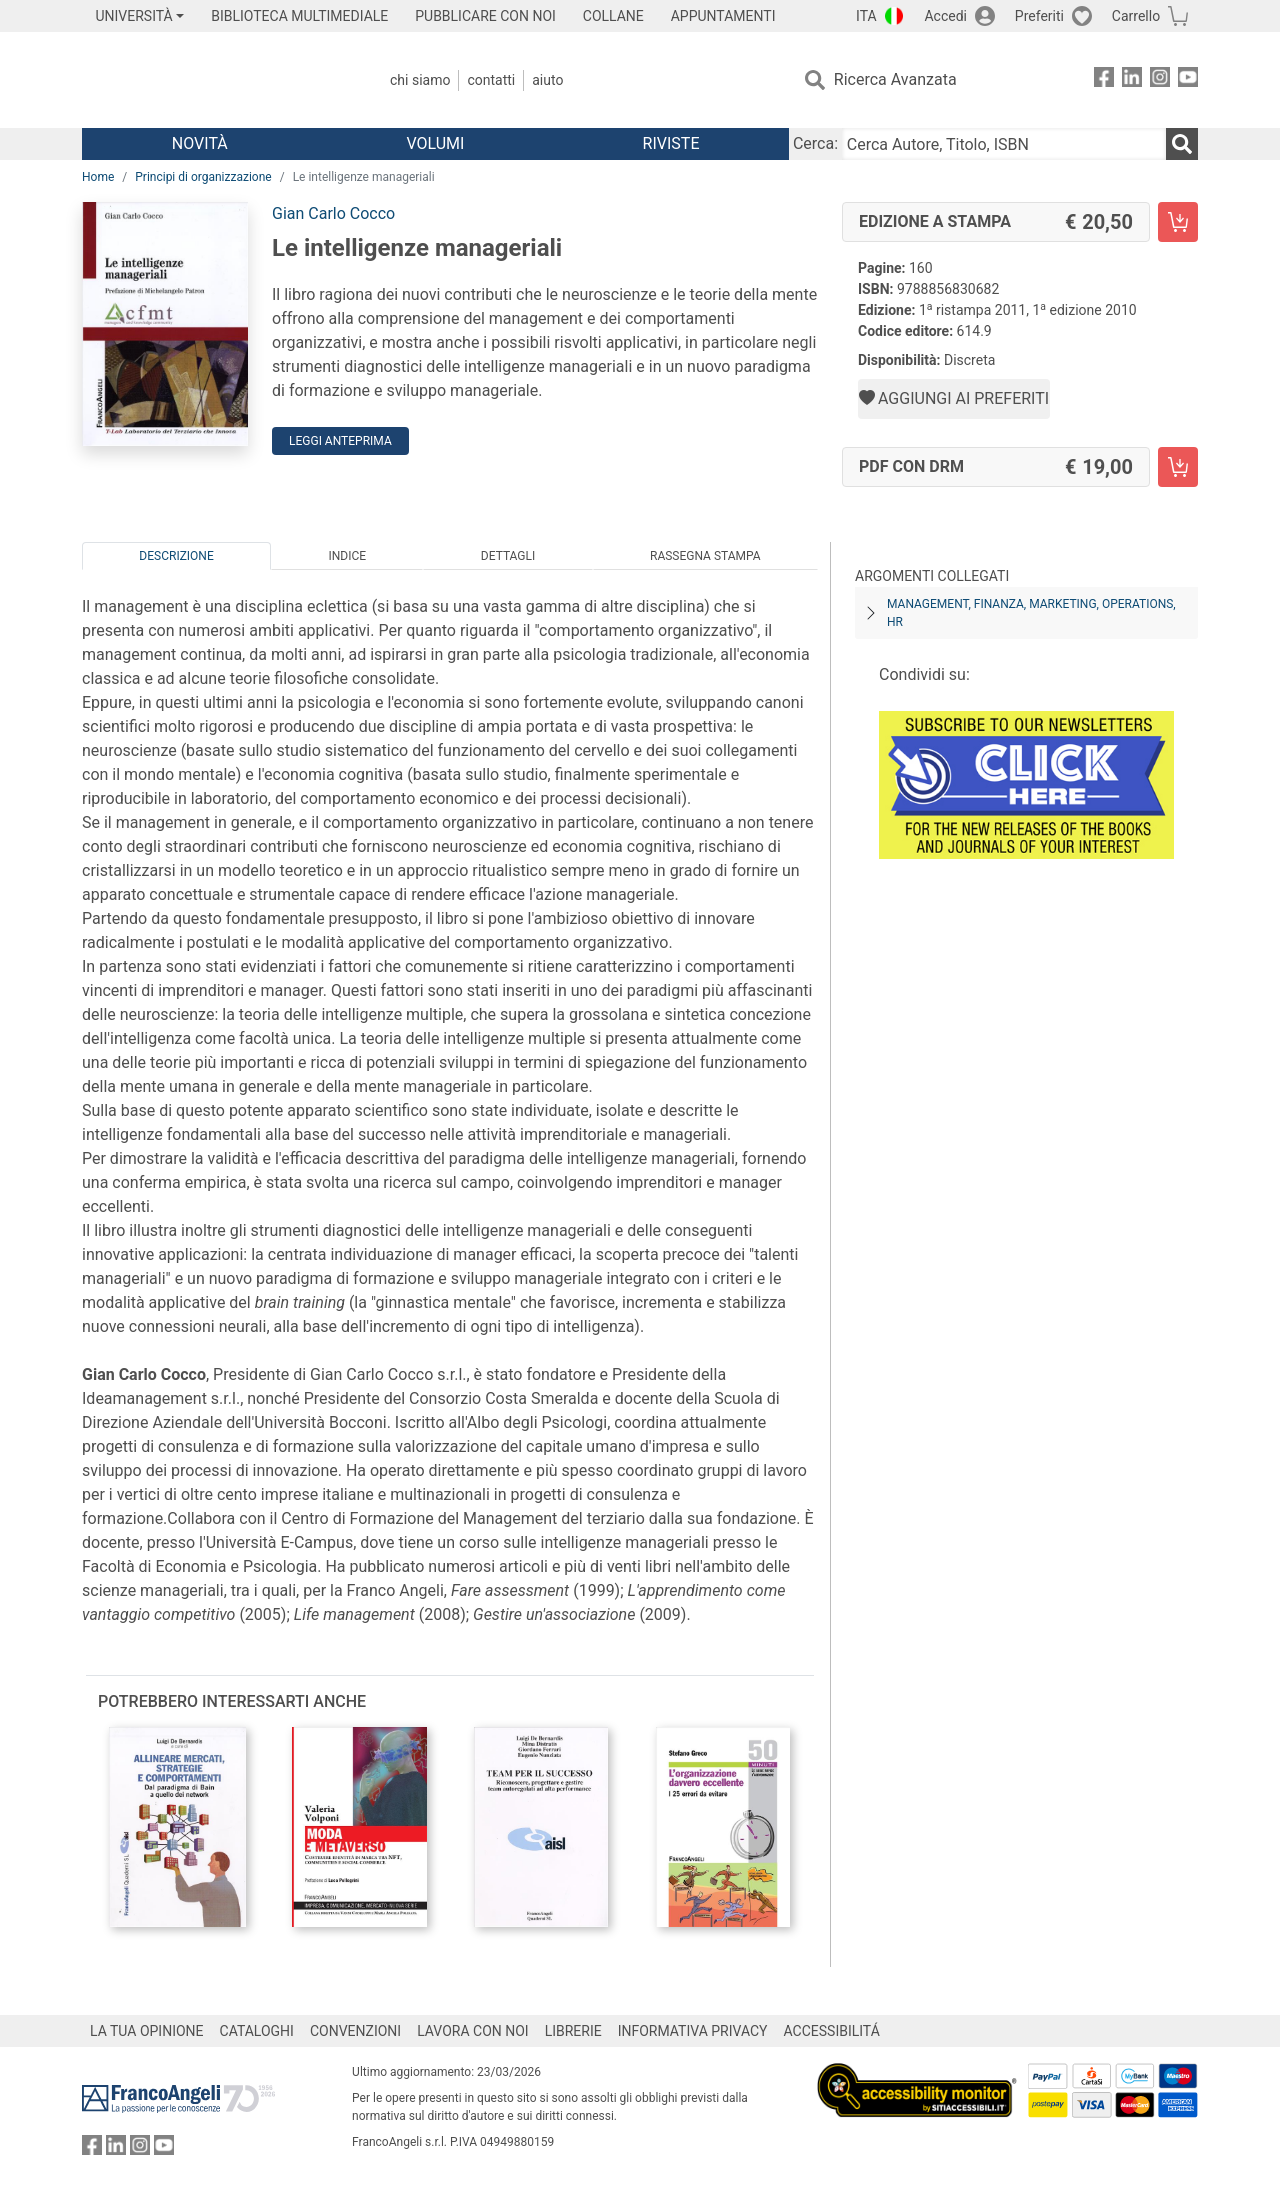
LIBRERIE (573, 2031)
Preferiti (1039, 16)
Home (98, 177)
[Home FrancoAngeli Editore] (214, 80)
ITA (866, 16)
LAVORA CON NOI (473, 2031)
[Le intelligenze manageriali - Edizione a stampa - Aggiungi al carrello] (1178, 222)
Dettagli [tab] (508, 556)
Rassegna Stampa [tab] (705, 556)
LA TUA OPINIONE (147, 2031)
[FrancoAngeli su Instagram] (1160, 80)
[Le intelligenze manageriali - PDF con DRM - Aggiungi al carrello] (1178, 467)
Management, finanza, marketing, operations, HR (1031, 613)
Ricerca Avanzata (895, 79)
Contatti (491, 80)
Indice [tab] (347, 556)
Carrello (1136, 16)
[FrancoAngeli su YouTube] (1188, 80)
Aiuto (547, 80)
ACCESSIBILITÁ (832, 2031)
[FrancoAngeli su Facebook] (1104, 80)
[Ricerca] (1182, 144)
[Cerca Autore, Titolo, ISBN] (1004, 144)
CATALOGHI (257, 2031)
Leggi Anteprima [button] (340, 441)
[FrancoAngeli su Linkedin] (1132, 80)
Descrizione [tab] (176, 556)
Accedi (945, 16)
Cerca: (815, 143)
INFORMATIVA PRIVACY (693, 2031)
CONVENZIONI (355, 2031)
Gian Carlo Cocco (333, 213)
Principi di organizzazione (203, 177)
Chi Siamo (420, 80)
